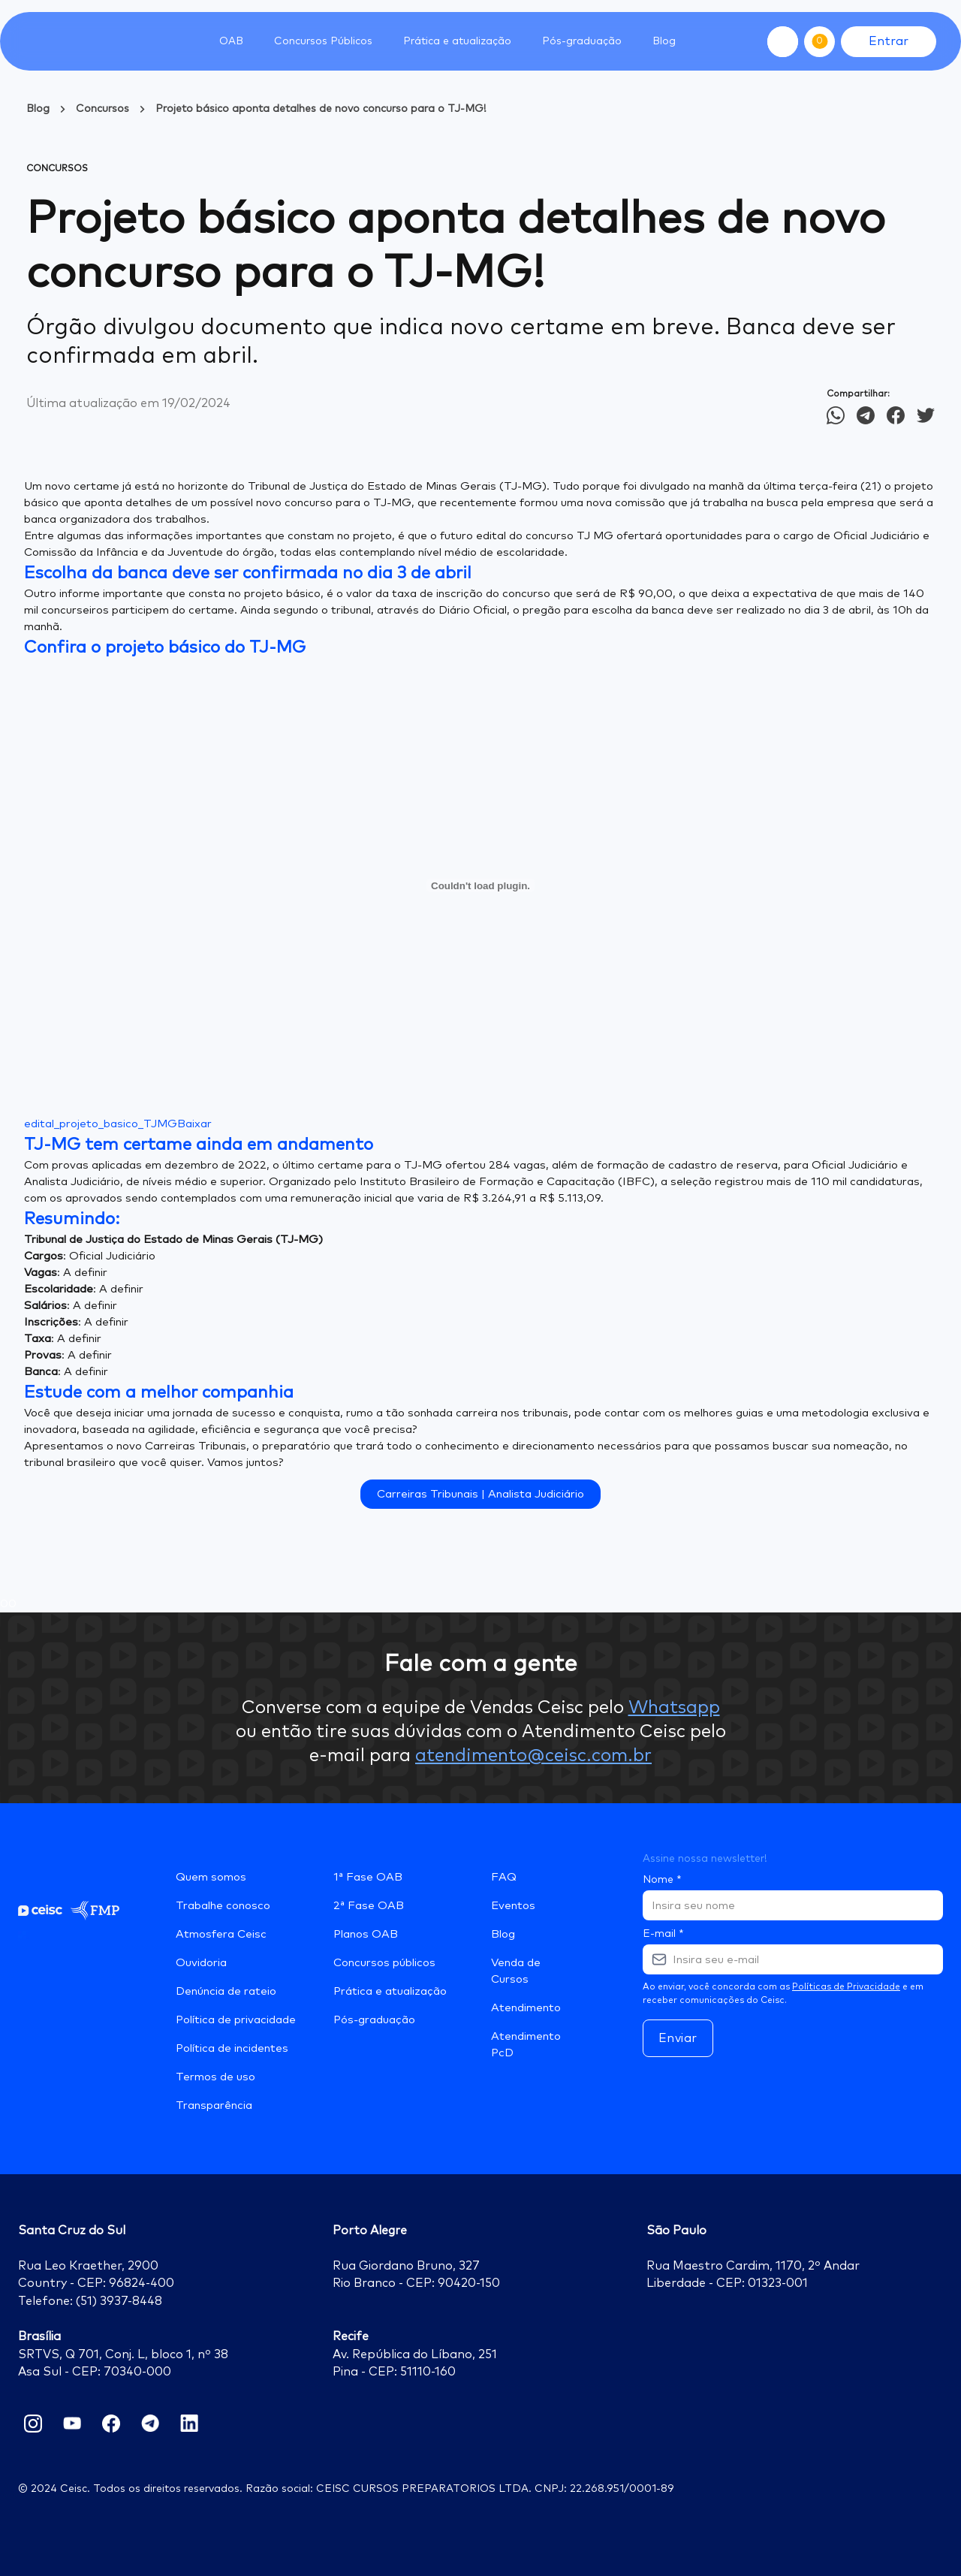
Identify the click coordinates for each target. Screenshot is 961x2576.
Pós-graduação (374, 2020)
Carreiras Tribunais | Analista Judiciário (480, 1494)
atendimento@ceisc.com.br (533, 1756)
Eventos (513, 1905)
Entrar (888, 41)
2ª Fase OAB (368, 1905)
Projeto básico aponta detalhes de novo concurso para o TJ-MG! (321, 109)
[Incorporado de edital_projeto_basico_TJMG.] (480, 885)
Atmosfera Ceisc (221, 1934)
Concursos (102, 109)
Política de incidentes (232, 2048)
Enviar (677, 2038)
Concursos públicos (384, 1962)
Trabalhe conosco (223, 1905)
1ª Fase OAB (367, 1877)
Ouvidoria (201, 1962)
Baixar (194, 1124)
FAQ (504, 1877)
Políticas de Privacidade (846, 1987)
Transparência (214, 2105)
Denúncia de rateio (226, 1991)
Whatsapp (674, 1708)
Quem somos (211, 1877)
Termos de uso (215, 2077)
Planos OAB (365, 1934)
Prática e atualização (390, 1991)
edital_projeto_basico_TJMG (100, 1124)
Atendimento (526, 2007)
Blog (664, 41)
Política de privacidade (236, 2020)
